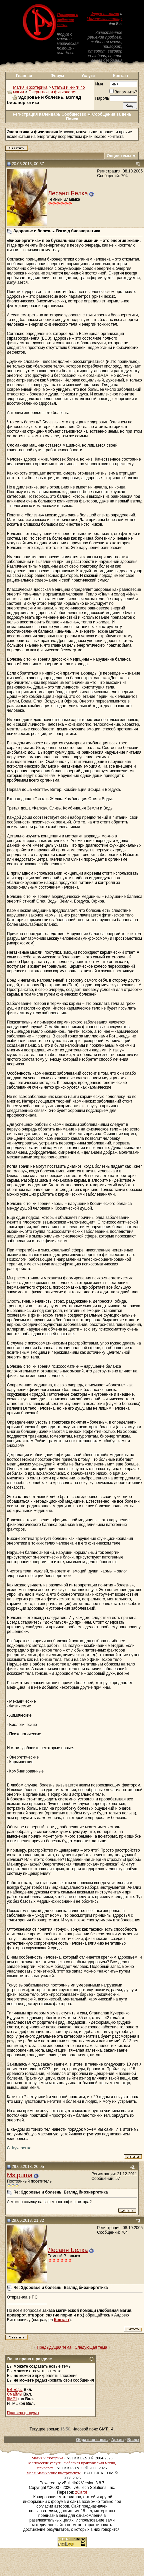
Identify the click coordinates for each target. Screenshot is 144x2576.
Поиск (72, 119)
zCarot (81, 2492)
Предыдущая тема (54, 2347)
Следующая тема (91, 2347)
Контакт (120, 75)
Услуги (88, 75)
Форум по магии (105, 13)
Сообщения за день (111, 114)
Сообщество (76, 114)
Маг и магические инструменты (53, 2473)
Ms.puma (20, 2175)
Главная (24, 75)
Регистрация (25, 114)
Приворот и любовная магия (67, 19)
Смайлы (14, 2394)
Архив (117, 2439)
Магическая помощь (104, 18)
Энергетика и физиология (52, 92)
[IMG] (12, 2399)
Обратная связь (92, 2439)
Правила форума (23, 2413)
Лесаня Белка (68, 193)
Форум (57, 75)
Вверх (133, 2439)
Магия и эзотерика (30, 87)
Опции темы (119, 156)
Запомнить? (123, 92)
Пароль (102, 98)
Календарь (50, 114)
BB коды (15, 2389)
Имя (99, 84)
